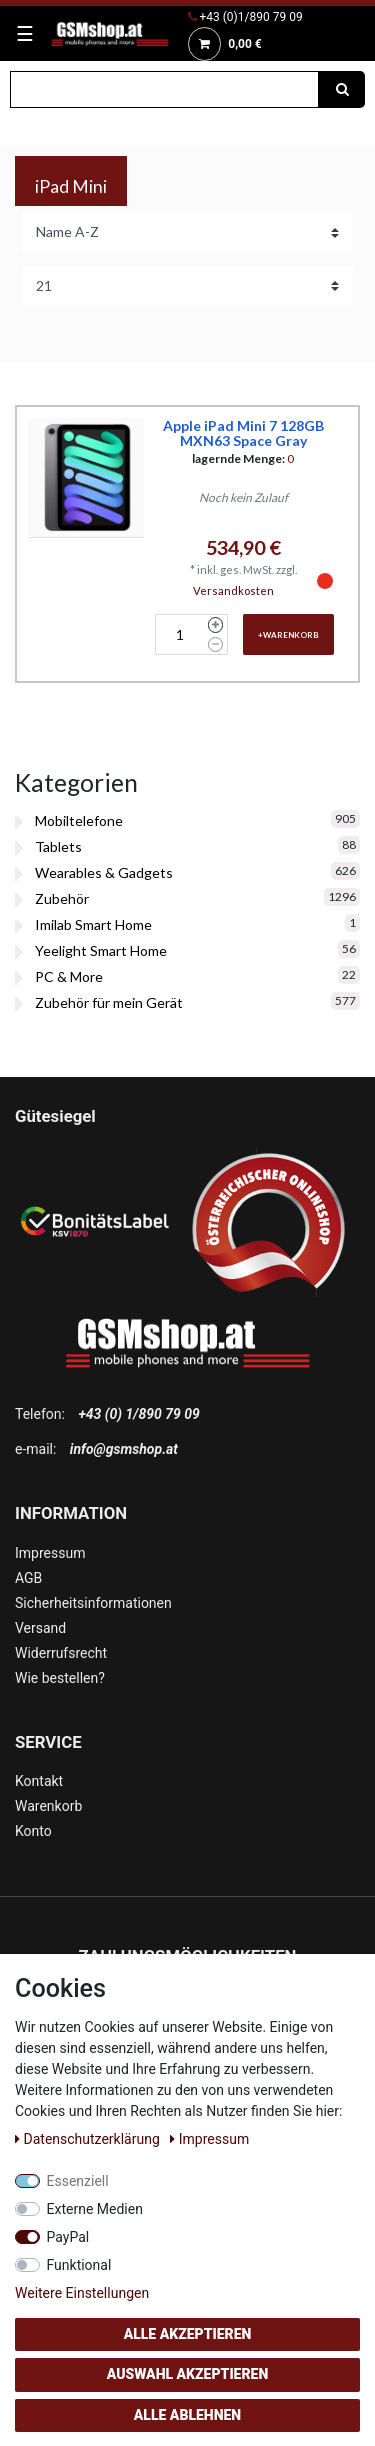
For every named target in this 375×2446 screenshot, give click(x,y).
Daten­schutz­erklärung (89, 2139)
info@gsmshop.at (124, 1449)
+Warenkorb (288, 635)
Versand (40, 1628)
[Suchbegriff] (164, 89)
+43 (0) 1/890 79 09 (138, 1414)
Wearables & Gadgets (104, 872)
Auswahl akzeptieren (188, 2374)
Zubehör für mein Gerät (109, 1002)
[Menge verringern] (215, 645)
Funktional (79, 2265)
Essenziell (78, 2181)
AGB (28, 1578)
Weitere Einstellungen (82, 2293)
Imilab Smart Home (93, 924)
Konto (33, 1831)
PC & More (69, 976)
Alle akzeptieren (188, 2334)
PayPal (68, 2237)
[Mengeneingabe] (179, 634)
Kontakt (39, 1781)
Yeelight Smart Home (101, 950)
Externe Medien (95, 2209)
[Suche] (342, 89)
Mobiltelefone (79, 820)
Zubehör (62, 898)
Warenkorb (48, 1806)
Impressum (50, 1553)
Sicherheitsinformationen (93, 1603)
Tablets (58, 846)
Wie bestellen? (60, 1678)
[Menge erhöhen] (215, 625)
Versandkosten (233, 590)
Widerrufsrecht (61, 1653)
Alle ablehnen (187, 2415)
